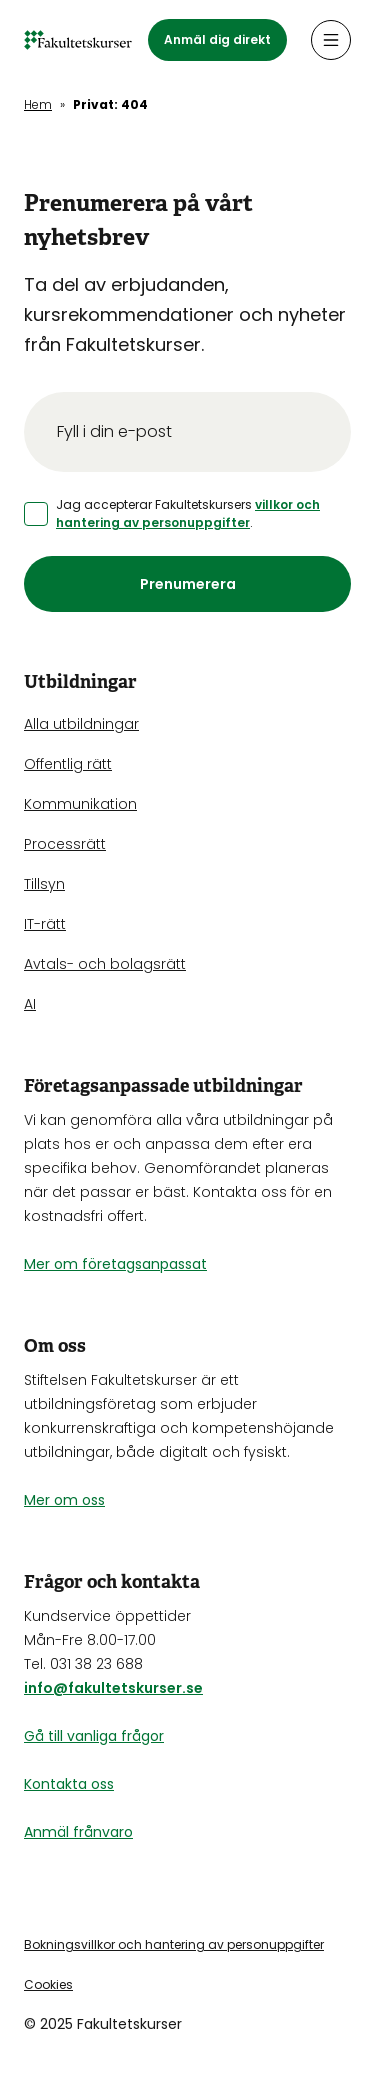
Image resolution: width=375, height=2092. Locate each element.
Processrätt (65, 844)
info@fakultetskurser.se (113, 1688)
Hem (38, 104)
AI (30, 1004)
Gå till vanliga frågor (94, 1736)
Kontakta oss (69, 1784)
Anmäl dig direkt (217, 39)
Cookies (48, 1984)
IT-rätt (45, 924)
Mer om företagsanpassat (115, 1264)
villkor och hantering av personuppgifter (188, 513)
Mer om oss (64, 1500)
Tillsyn (44, 884)
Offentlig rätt (68, 764)
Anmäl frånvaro (78, 1832)
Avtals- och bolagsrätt (105, 964)
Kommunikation (80, 804)
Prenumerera (188, 584)
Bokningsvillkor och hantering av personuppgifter (174, 1944)
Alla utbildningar (81, 724)
